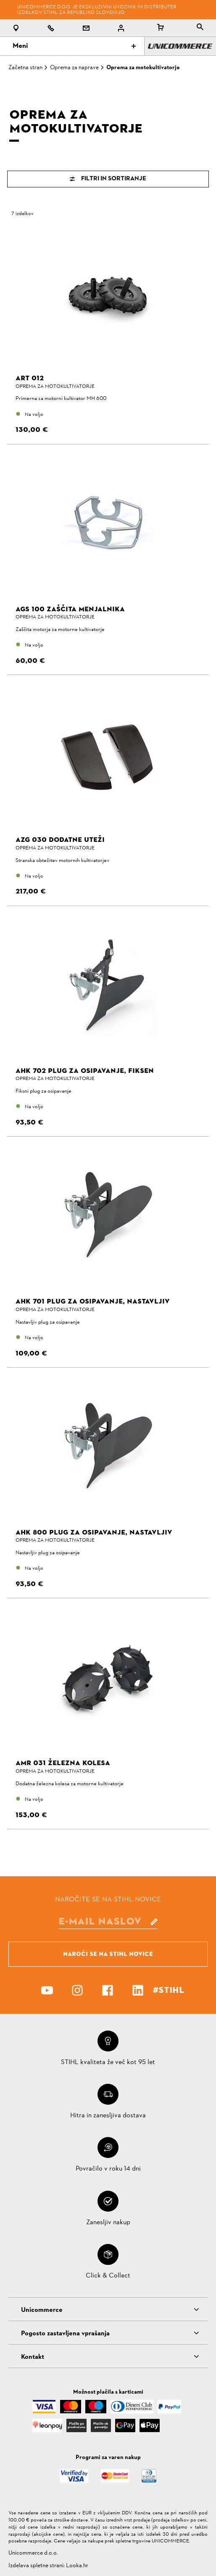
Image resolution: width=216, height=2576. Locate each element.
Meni (74, 46)
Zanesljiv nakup (108, 2222)
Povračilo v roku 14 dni (108, 2169)
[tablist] (200, 27)
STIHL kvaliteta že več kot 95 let (108, 2062)
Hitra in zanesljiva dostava (108, 2115)
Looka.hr (77, 2566)
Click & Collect (108, 2275)
